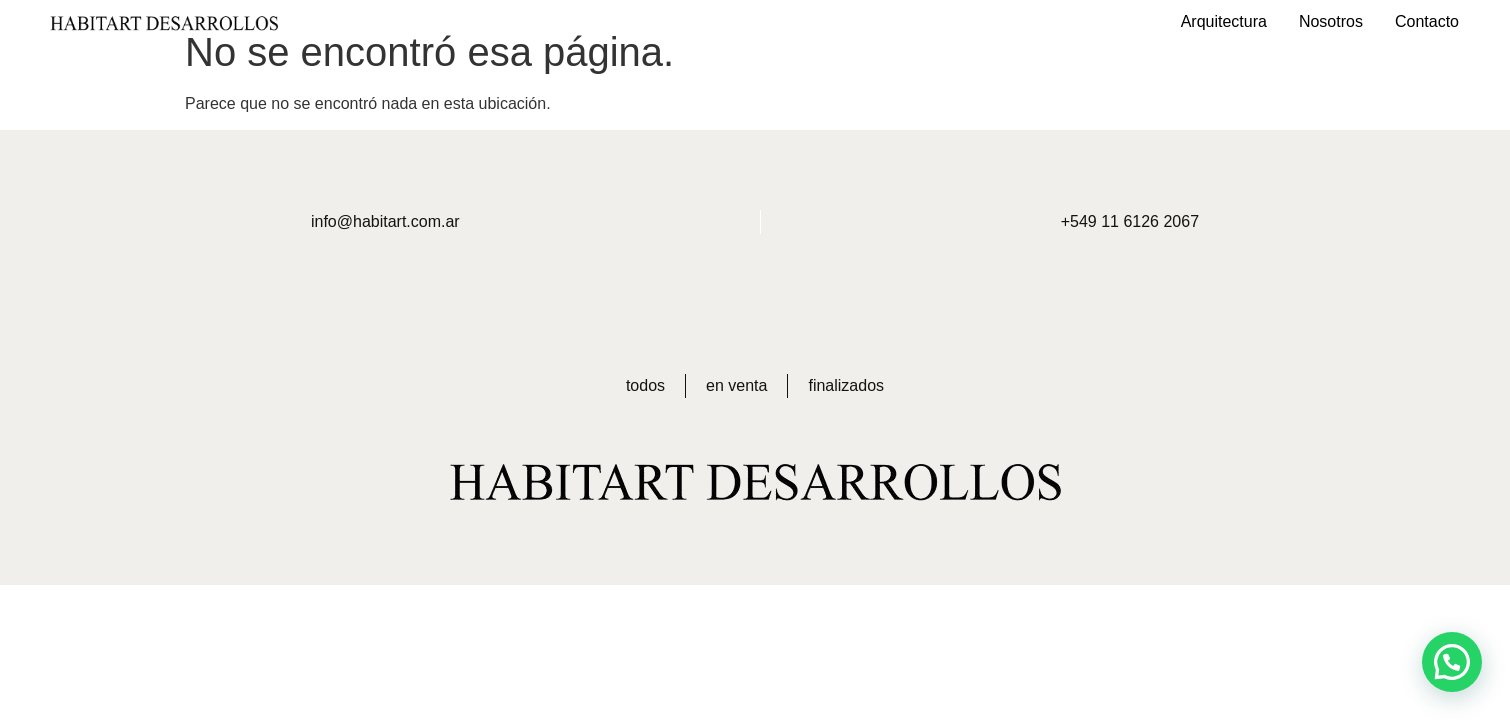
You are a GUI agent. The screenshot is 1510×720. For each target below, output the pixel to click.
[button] (1452, 662)
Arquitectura (1224, 21)
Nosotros (1331, 21)
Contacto (1427, 21)
